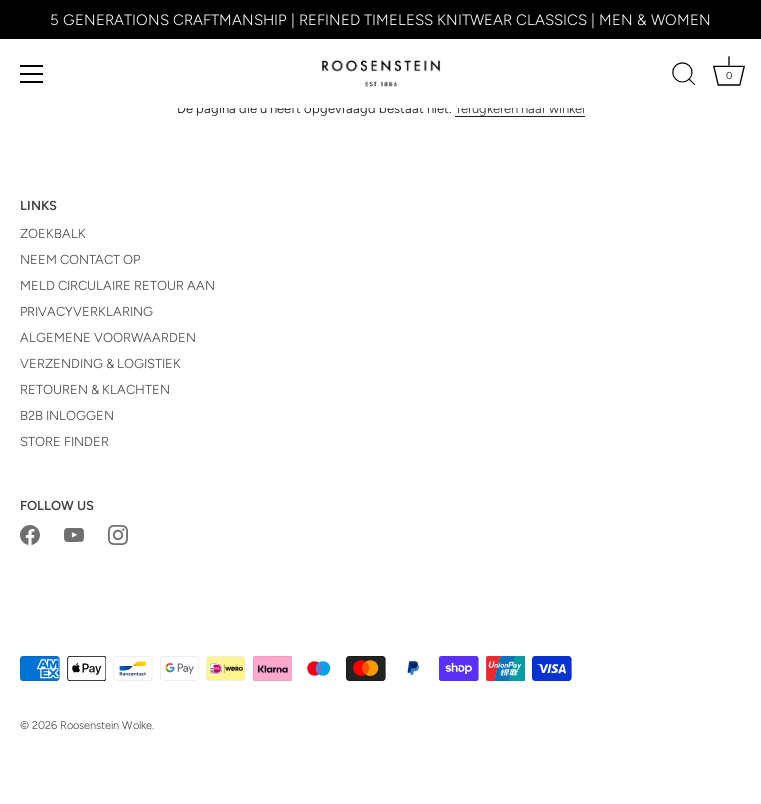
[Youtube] (74, 534)
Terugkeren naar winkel (520, 108)
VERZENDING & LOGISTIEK (100, 363)
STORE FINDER (64, 441)
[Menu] (32, 74)
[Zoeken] (684, 77)
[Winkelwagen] (729, 77)
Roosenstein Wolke (106, 725)
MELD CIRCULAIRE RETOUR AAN (117, 285)
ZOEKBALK (53, 233)
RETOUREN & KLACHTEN (95, 389)
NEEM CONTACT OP (80, 259)
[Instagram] (118, 534)
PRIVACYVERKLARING (86, 311)
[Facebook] (30, 534)
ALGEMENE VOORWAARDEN (108, 337)
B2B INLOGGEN (67, 415)
